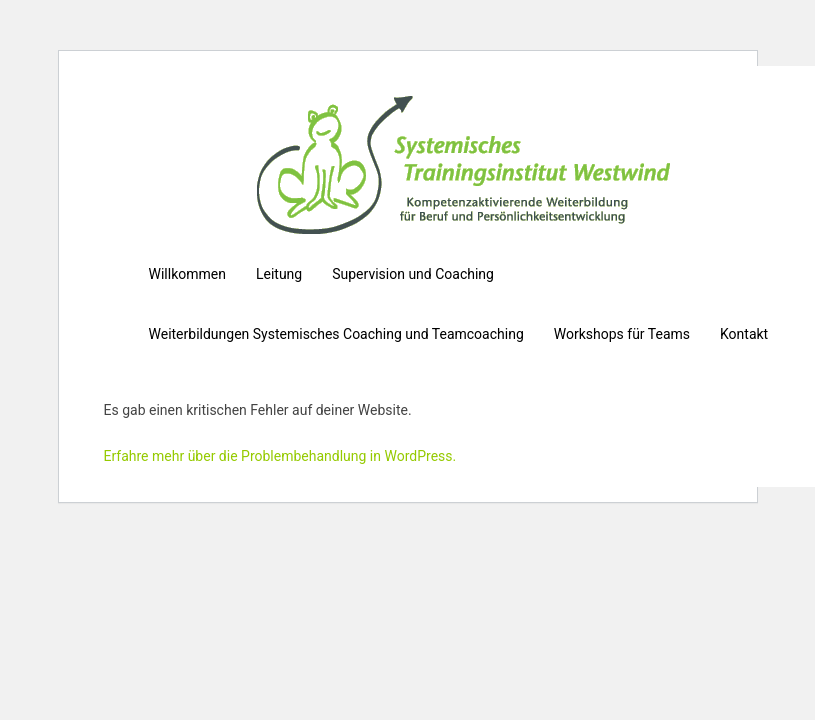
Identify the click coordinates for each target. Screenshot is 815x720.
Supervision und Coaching (413, 274)
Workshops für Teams (622, 334)
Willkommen (187, 274)
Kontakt (744, 334)
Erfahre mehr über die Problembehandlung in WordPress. (280, 456)
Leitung (279, 274)
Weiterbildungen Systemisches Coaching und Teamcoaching (336, 334)
